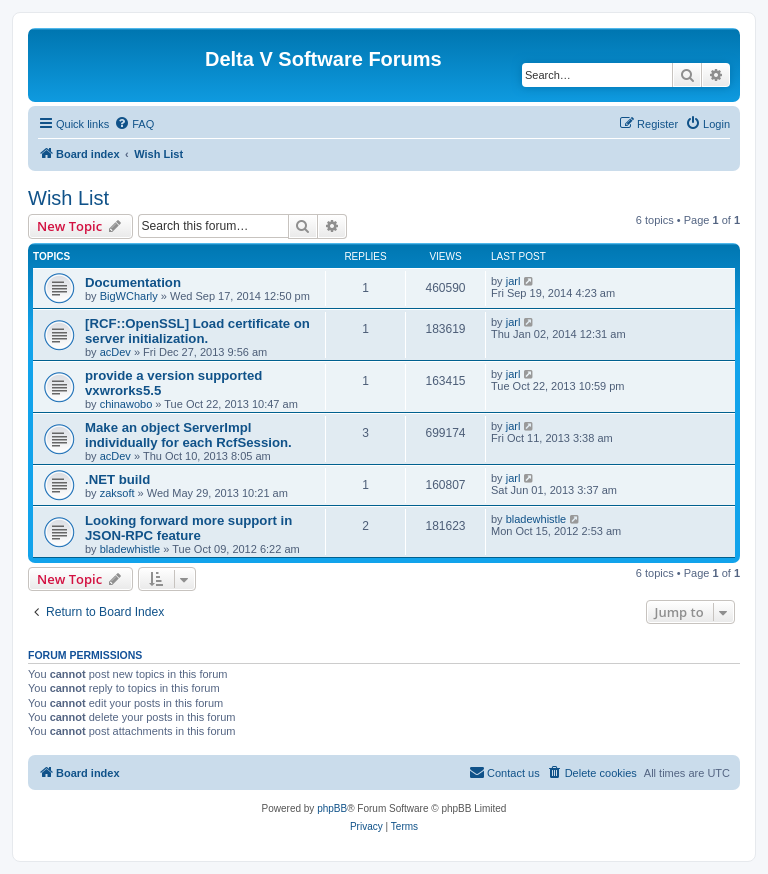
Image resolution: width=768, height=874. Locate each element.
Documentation (133, 282)
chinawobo (126, 404)
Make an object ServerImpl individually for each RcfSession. (188, 435)
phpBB (332, 808)
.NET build (117, 479)
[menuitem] (134, 124)
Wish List (68, 198)
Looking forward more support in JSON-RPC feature (188, 528)
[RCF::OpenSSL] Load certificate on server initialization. (197, 331)
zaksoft (117, 493)
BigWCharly (129, 296)
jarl (513, 281)
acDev (115, 352)
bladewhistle (130, 549)
